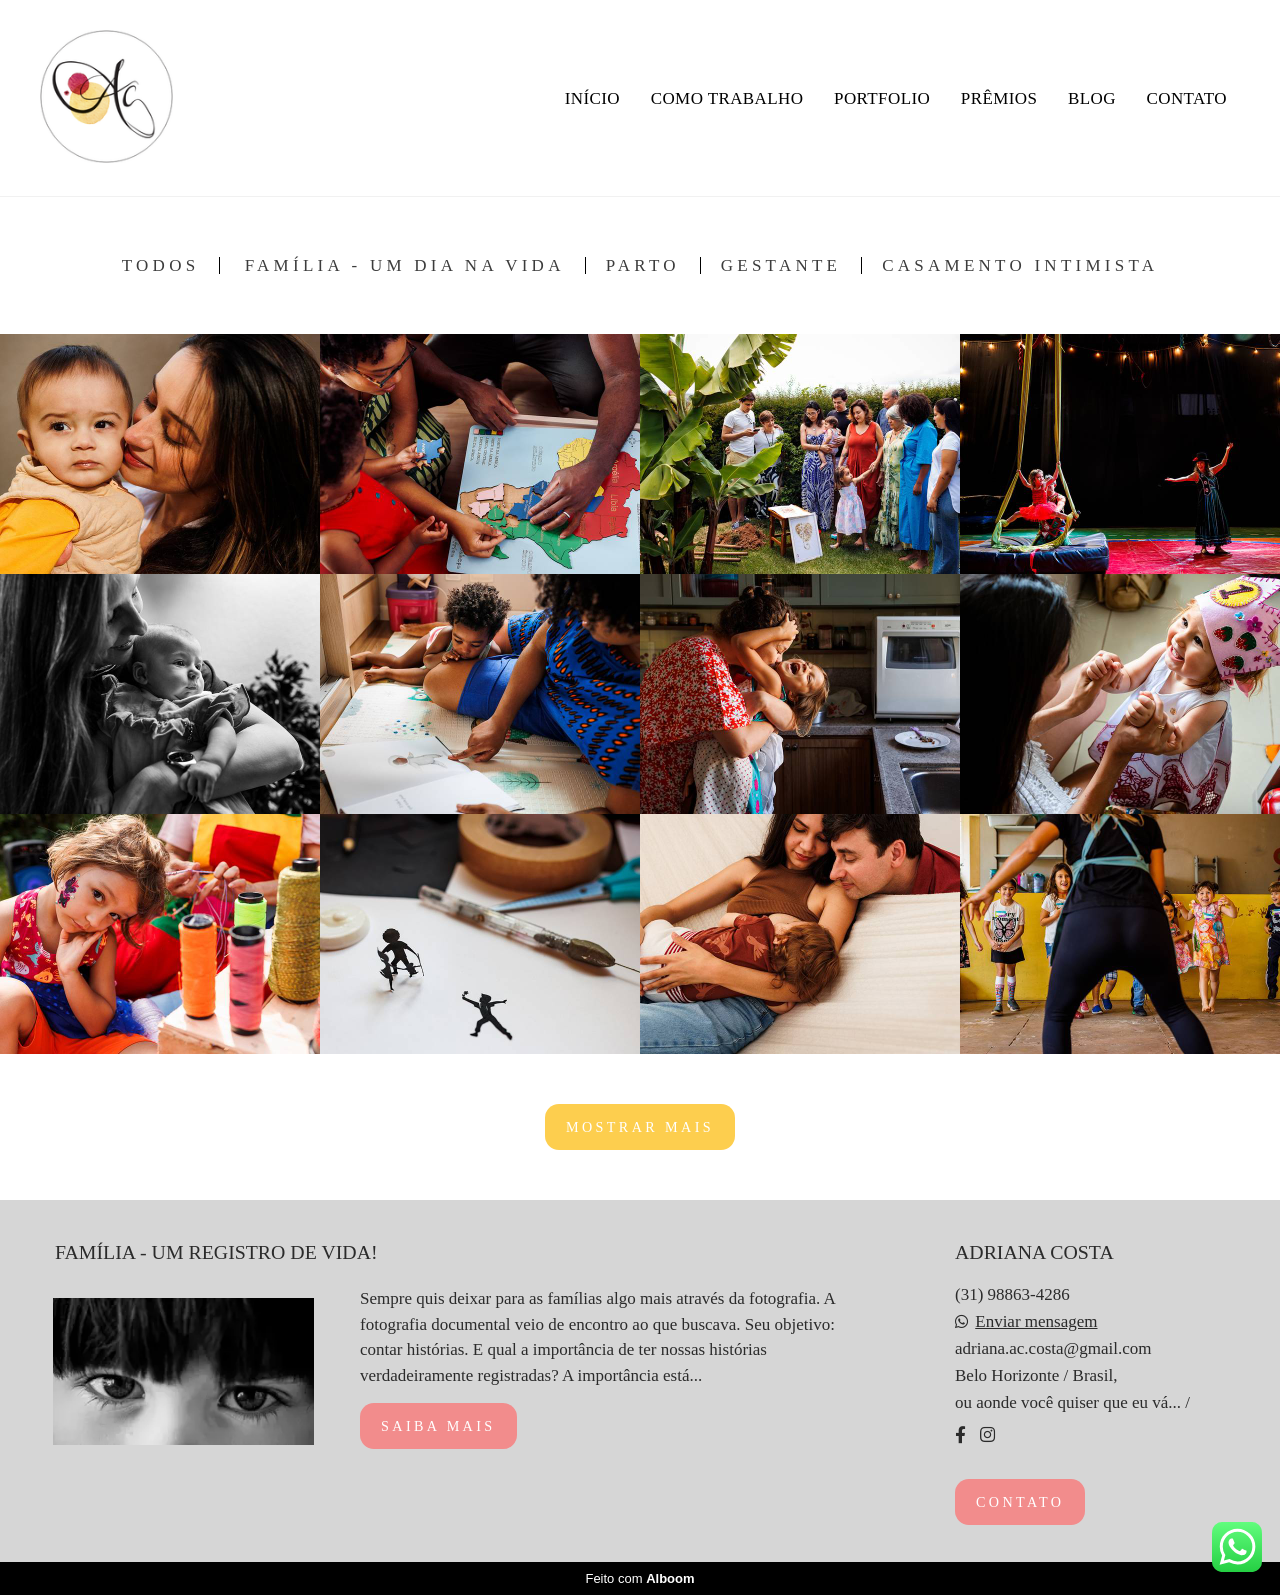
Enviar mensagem (1036, 1321)
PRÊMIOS (999, 98)
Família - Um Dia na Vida (405, 265)
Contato (1020, 1502)
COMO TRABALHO (727, 98)
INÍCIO (592, 98)
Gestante (781, 265)
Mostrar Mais (640, 1127)
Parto (643, 265)
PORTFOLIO (882, 98)
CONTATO (1187, 98)
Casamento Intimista (1020, 265)
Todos (161, 265)
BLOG (1092, 98)
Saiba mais (438, 1426)
